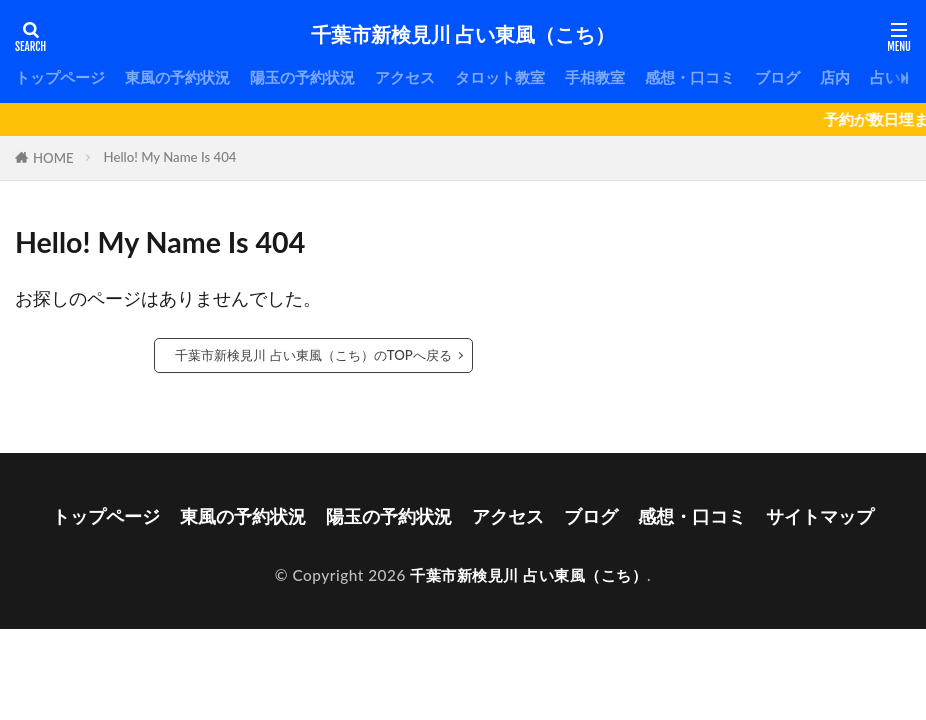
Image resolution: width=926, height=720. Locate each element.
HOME (53, 158)
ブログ (777, 77)
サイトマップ (820, 516)
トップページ (60, 77)
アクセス (405, 77)
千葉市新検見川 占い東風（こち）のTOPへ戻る (313, 355)
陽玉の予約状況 (302, 77)
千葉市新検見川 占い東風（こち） (463, 35)
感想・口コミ (690, 77)
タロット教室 (500, 77)
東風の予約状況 (177, 77)
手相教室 (595, 77)
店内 (835, 77)
